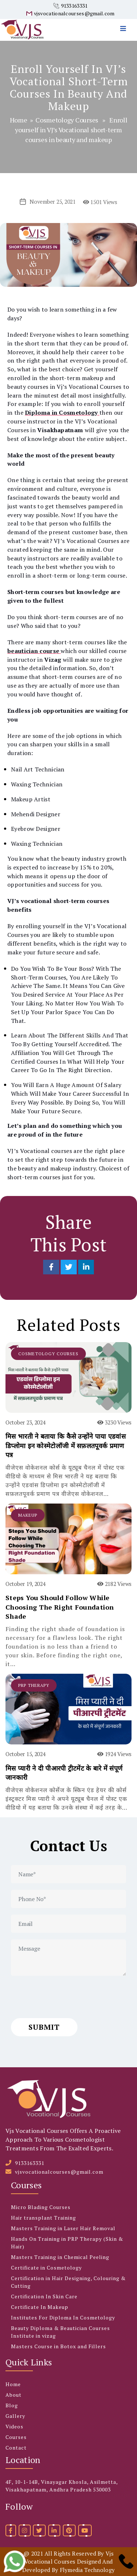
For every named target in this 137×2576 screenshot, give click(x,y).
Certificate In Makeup (39, 2306)
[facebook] (10, 2530)
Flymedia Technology (87, 2569)
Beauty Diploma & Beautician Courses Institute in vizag (60, 2332)
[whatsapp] (15, 2561)
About (13, 2394)
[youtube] (85, 2530)
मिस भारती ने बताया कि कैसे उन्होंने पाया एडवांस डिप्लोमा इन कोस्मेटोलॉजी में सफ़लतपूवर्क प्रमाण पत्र (65, 1445)
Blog (11, 2405)
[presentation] (66, 1996)
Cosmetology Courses (66, 120)
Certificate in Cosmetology (46, 2267)
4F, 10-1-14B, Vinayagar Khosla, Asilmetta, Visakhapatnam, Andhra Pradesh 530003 (61, 2485)
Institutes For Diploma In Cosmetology (63, 2317)
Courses (16, 2437)
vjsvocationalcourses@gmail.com (74, 13)
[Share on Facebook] (52, 1267)
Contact (16, 2447)
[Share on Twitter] (69, 1267)
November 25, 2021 (53, 201)
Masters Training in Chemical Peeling (60, 2256)
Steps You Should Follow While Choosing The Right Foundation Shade (59, 1606)
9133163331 (74, 5)
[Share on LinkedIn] (86, 1267)
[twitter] (39, 2530)
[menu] (125, 20)
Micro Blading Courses (41, 2207)
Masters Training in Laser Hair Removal (63, 2228)
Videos (14, 2426)
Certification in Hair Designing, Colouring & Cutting (68, 2282)
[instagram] (25, 2530)
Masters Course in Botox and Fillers (58, 2346)
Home (18, 120)
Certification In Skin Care (44, 2296)
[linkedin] (54, 2530)
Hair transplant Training (43, 2217)
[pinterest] (69, 2530)
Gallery (15, 2415)
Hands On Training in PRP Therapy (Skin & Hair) (67, 2242)
